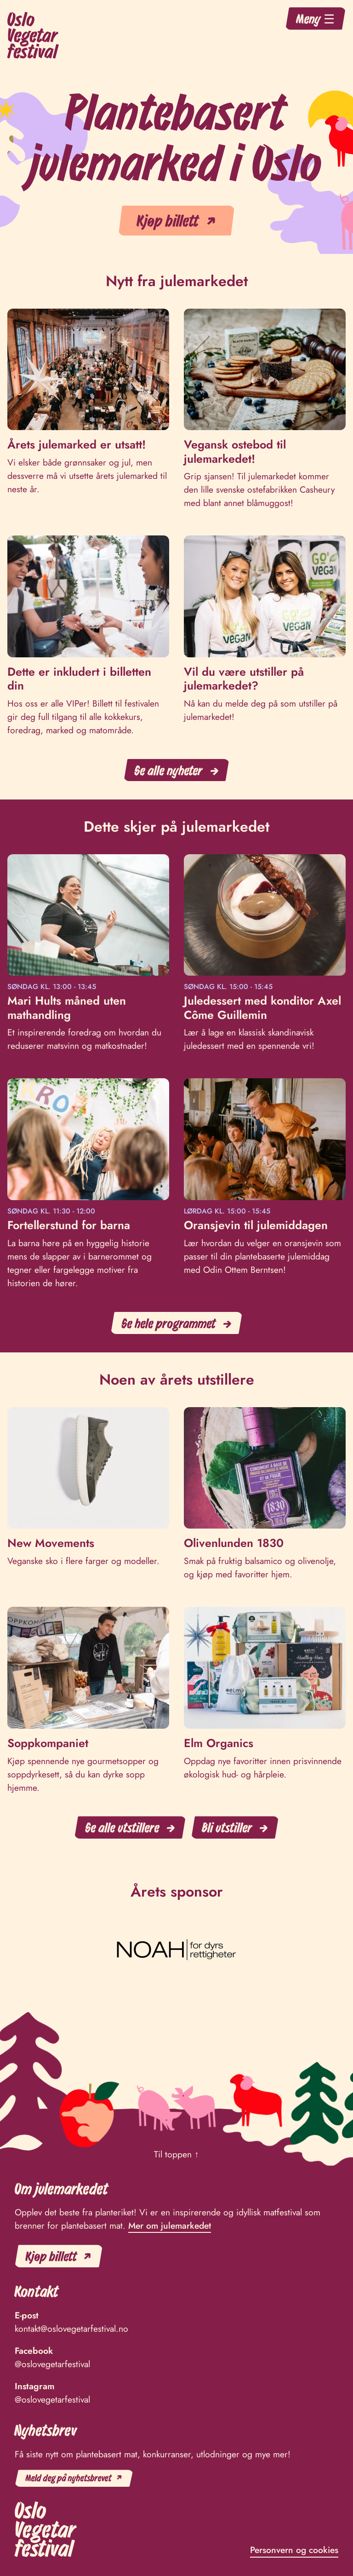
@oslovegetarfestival (52, 2364)
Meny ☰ (315, 18)
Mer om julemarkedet (169, 2225)
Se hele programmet (169, 1323)
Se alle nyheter (169, 770)
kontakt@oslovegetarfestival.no (71, 2328)
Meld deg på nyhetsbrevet (69, 2478)
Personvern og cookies (294, 2549)
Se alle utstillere (122, 1827)
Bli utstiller (227, 1827)
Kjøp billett (168, 220)
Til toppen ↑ (176, 2154)
